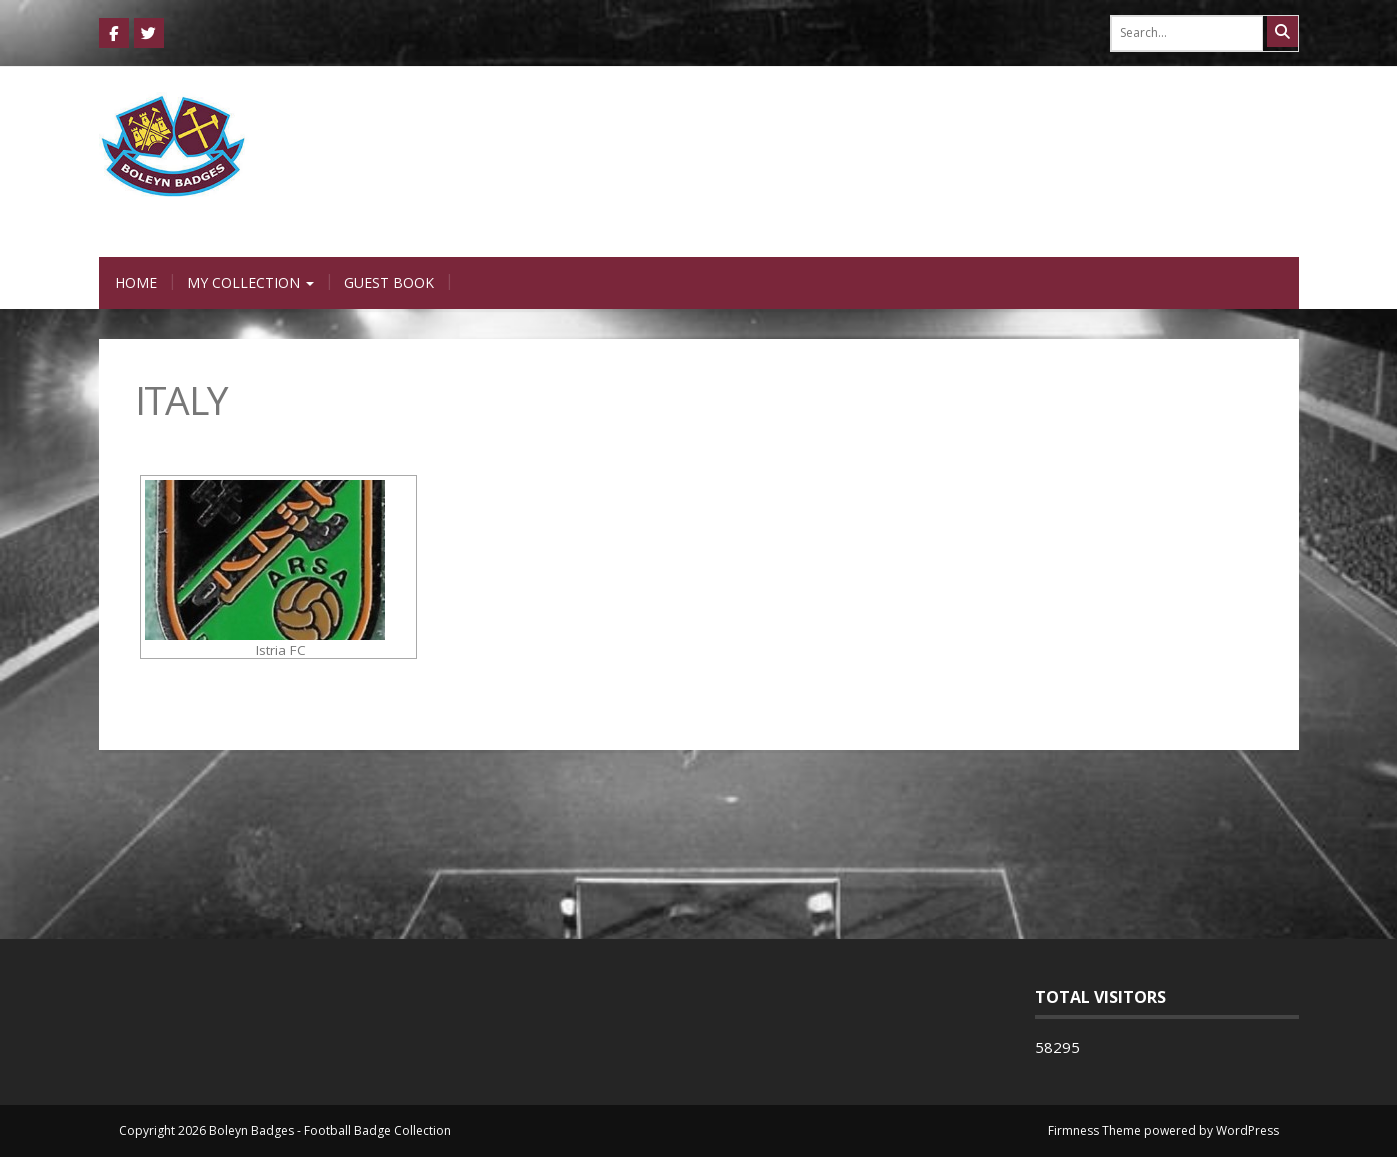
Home (136, 282)
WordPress (1247, 1130)
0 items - (1233, 237)
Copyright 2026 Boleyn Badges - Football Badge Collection (285, 1130)
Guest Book (389, 282)
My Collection (250, 282)
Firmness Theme (1094, 1130)
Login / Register (1070, 237)
